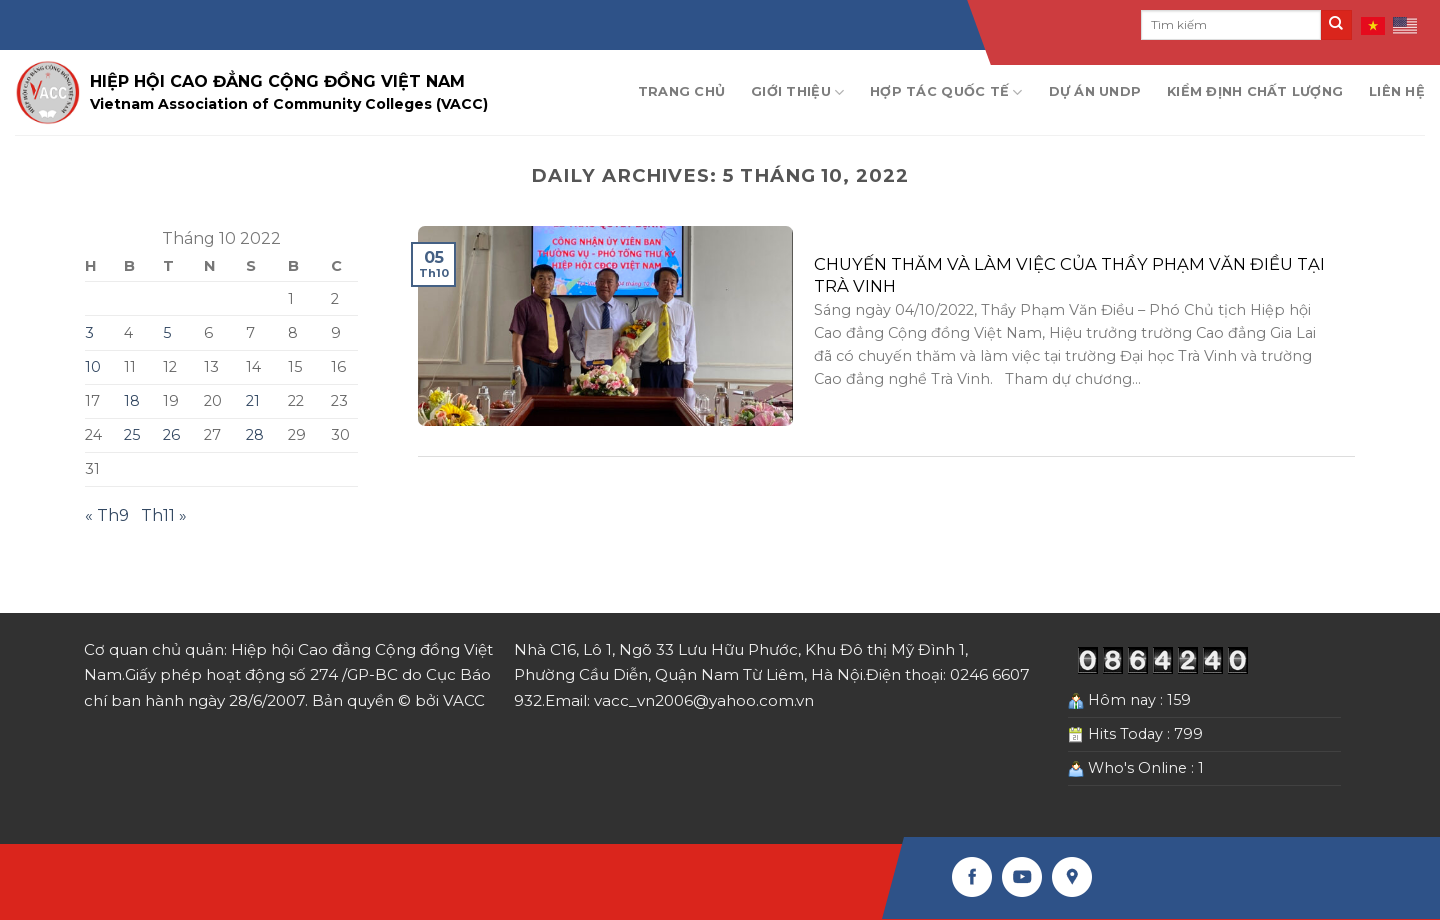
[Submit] (1336, 25)
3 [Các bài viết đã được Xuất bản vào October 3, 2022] (89, 333)
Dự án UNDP (1095, 91)
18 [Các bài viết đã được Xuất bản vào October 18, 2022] (132, 401)
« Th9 (107, 515)
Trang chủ (681, 91)
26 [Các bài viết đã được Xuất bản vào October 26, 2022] (171, 435)
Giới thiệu (797, 92)
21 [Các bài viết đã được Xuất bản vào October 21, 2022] (253, 401)
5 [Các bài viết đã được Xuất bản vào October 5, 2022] (167, 333)
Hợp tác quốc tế (946, 92)
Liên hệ (1397, 91)
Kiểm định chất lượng (1255, 91)
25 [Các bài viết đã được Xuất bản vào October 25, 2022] (132, 435)
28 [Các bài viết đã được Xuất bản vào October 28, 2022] (255, 435)
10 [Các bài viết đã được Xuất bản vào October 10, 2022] (93, 367)
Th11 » (164, 515)
